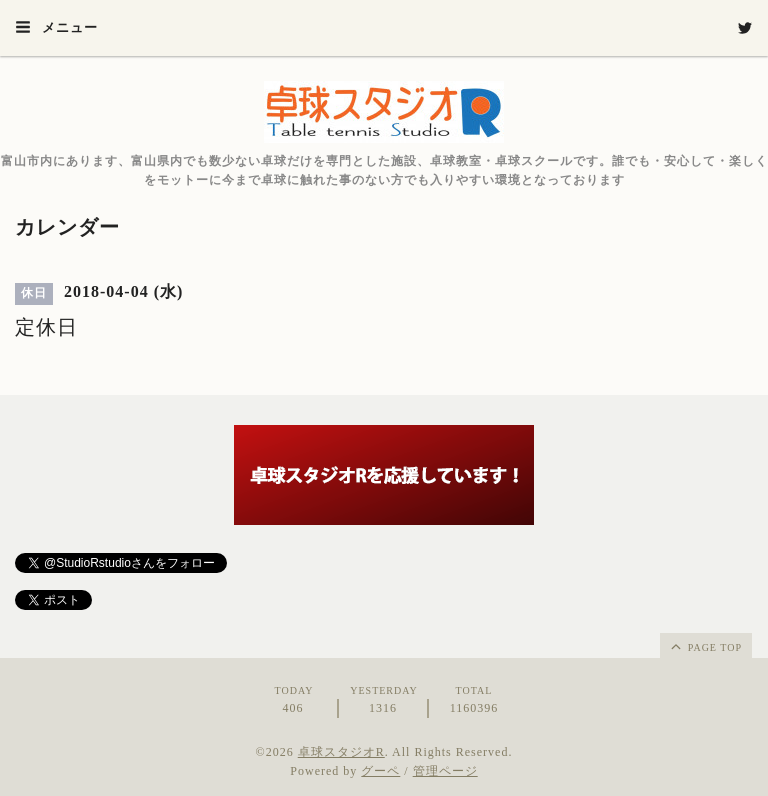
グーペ (380, 771)
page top (705, 646)
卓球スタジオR (341, 752)
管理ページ (445, 771)
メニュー (56, 27)
